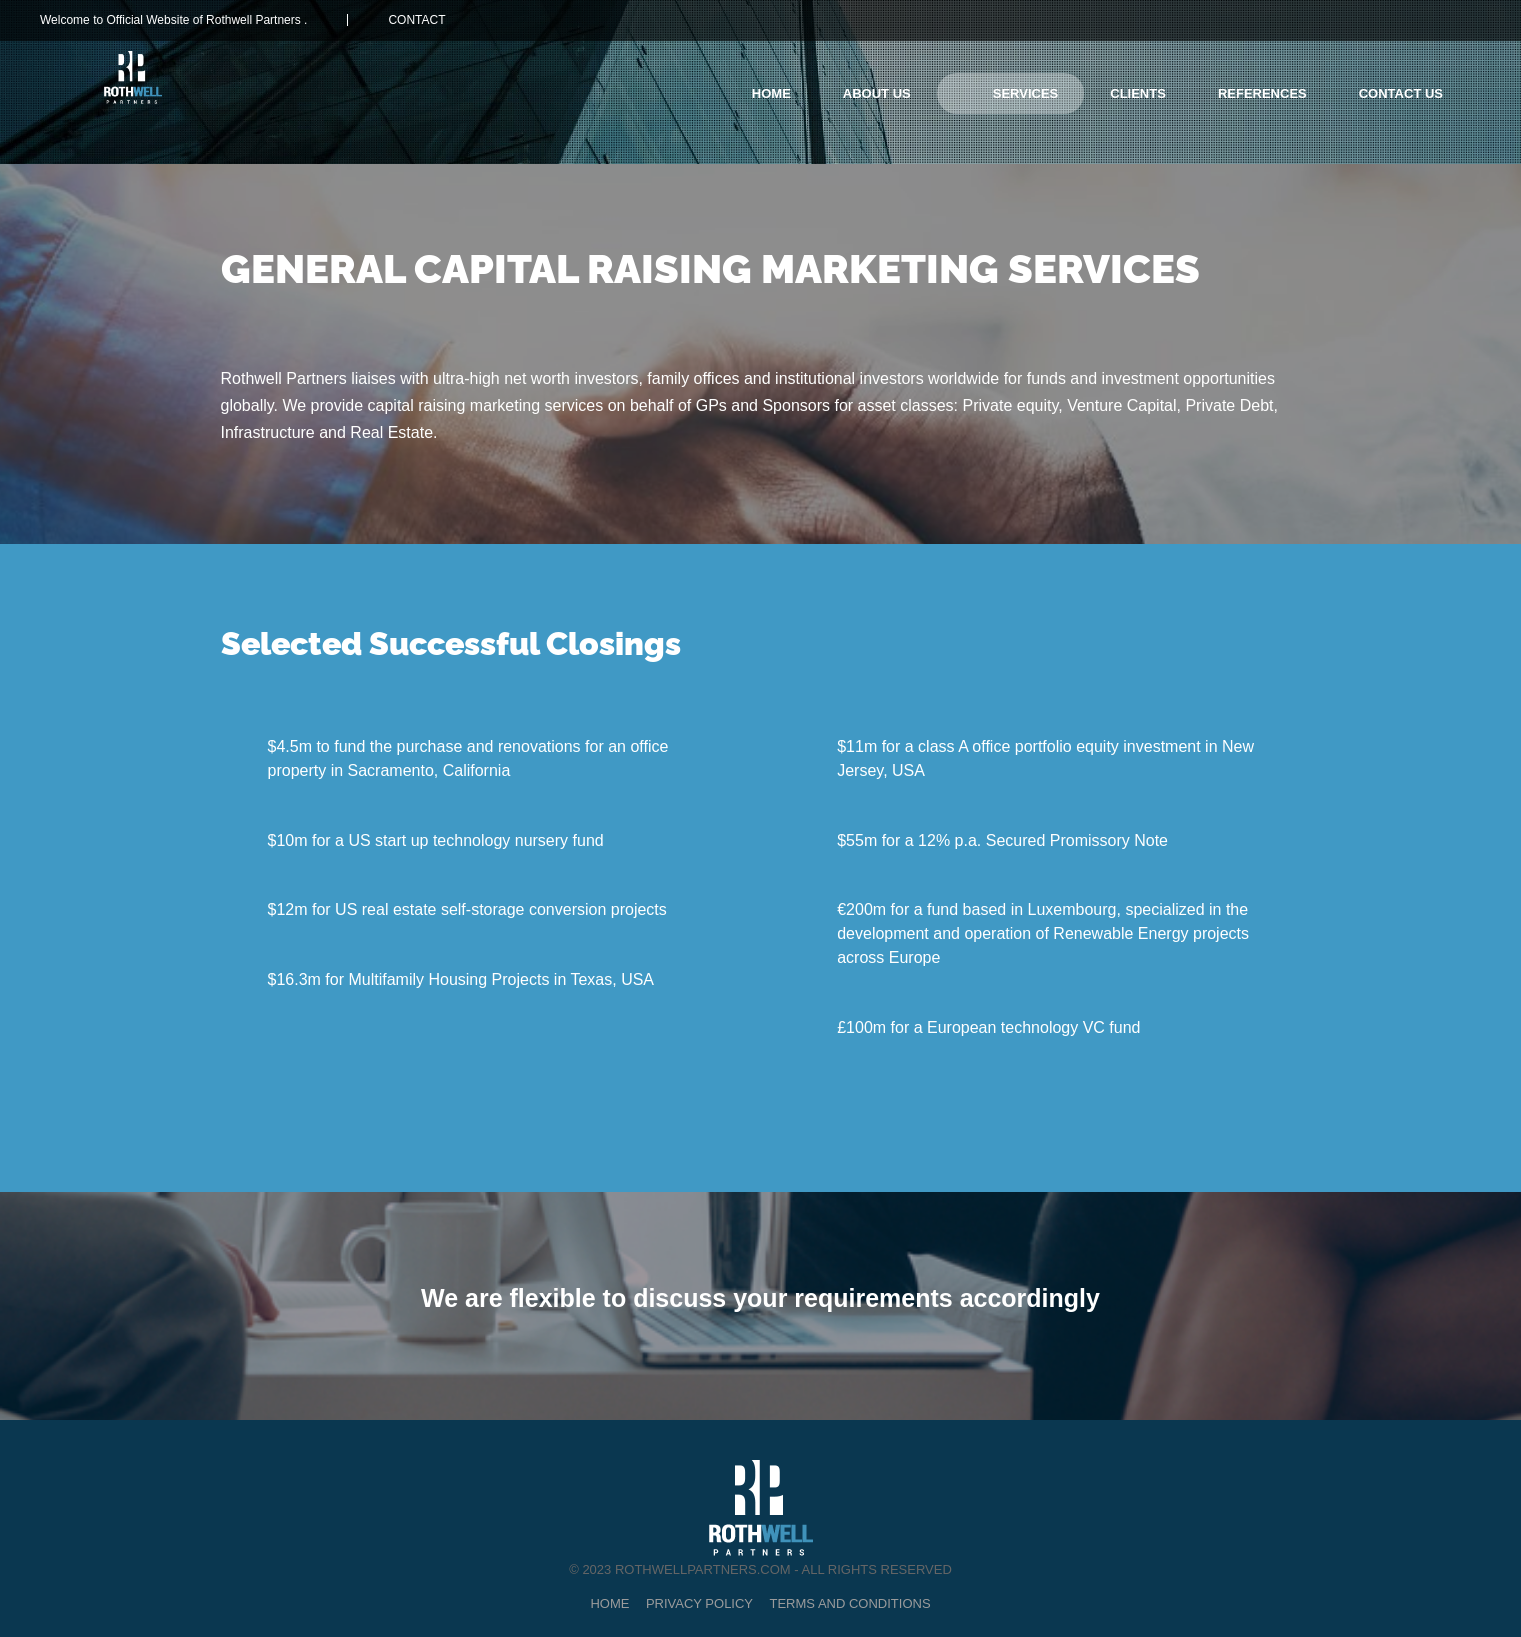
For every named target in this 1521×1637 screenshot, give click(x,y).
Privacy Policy (699, 1603)
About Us (877, 93)
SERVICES (1026, 93)
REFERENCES (1262, 93)
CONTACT (416, 20)
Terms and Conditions (850, 1603)
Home (771, 93)
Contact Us (1401, 93)
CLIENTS (1138, 93)
